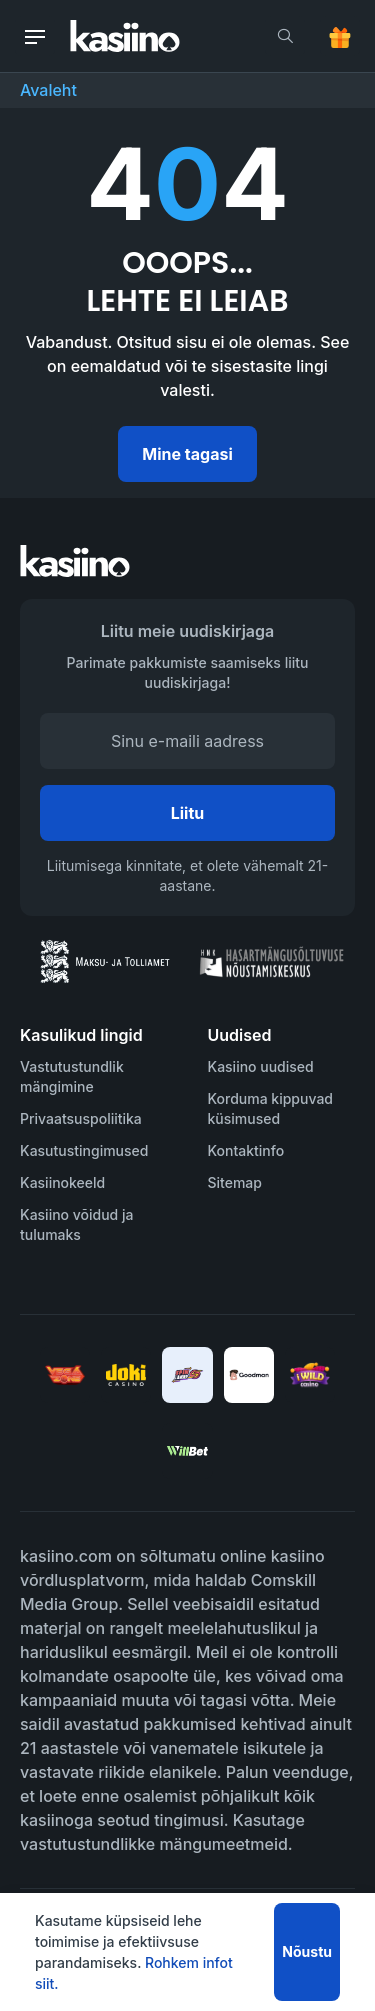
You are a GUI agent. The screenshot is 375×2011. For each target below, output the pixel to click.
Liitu (188, 813)
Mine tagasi (187, 454)
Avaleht (48, 90)
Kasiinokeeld (62, 1182)
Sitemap (235, 1182)
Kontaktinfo (246, 1150)
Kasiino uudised (261, 1066)
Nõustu (307, 1951)
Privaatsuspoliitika (81, 1118)
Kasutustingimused (84, 1150)
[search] (285, 36)
